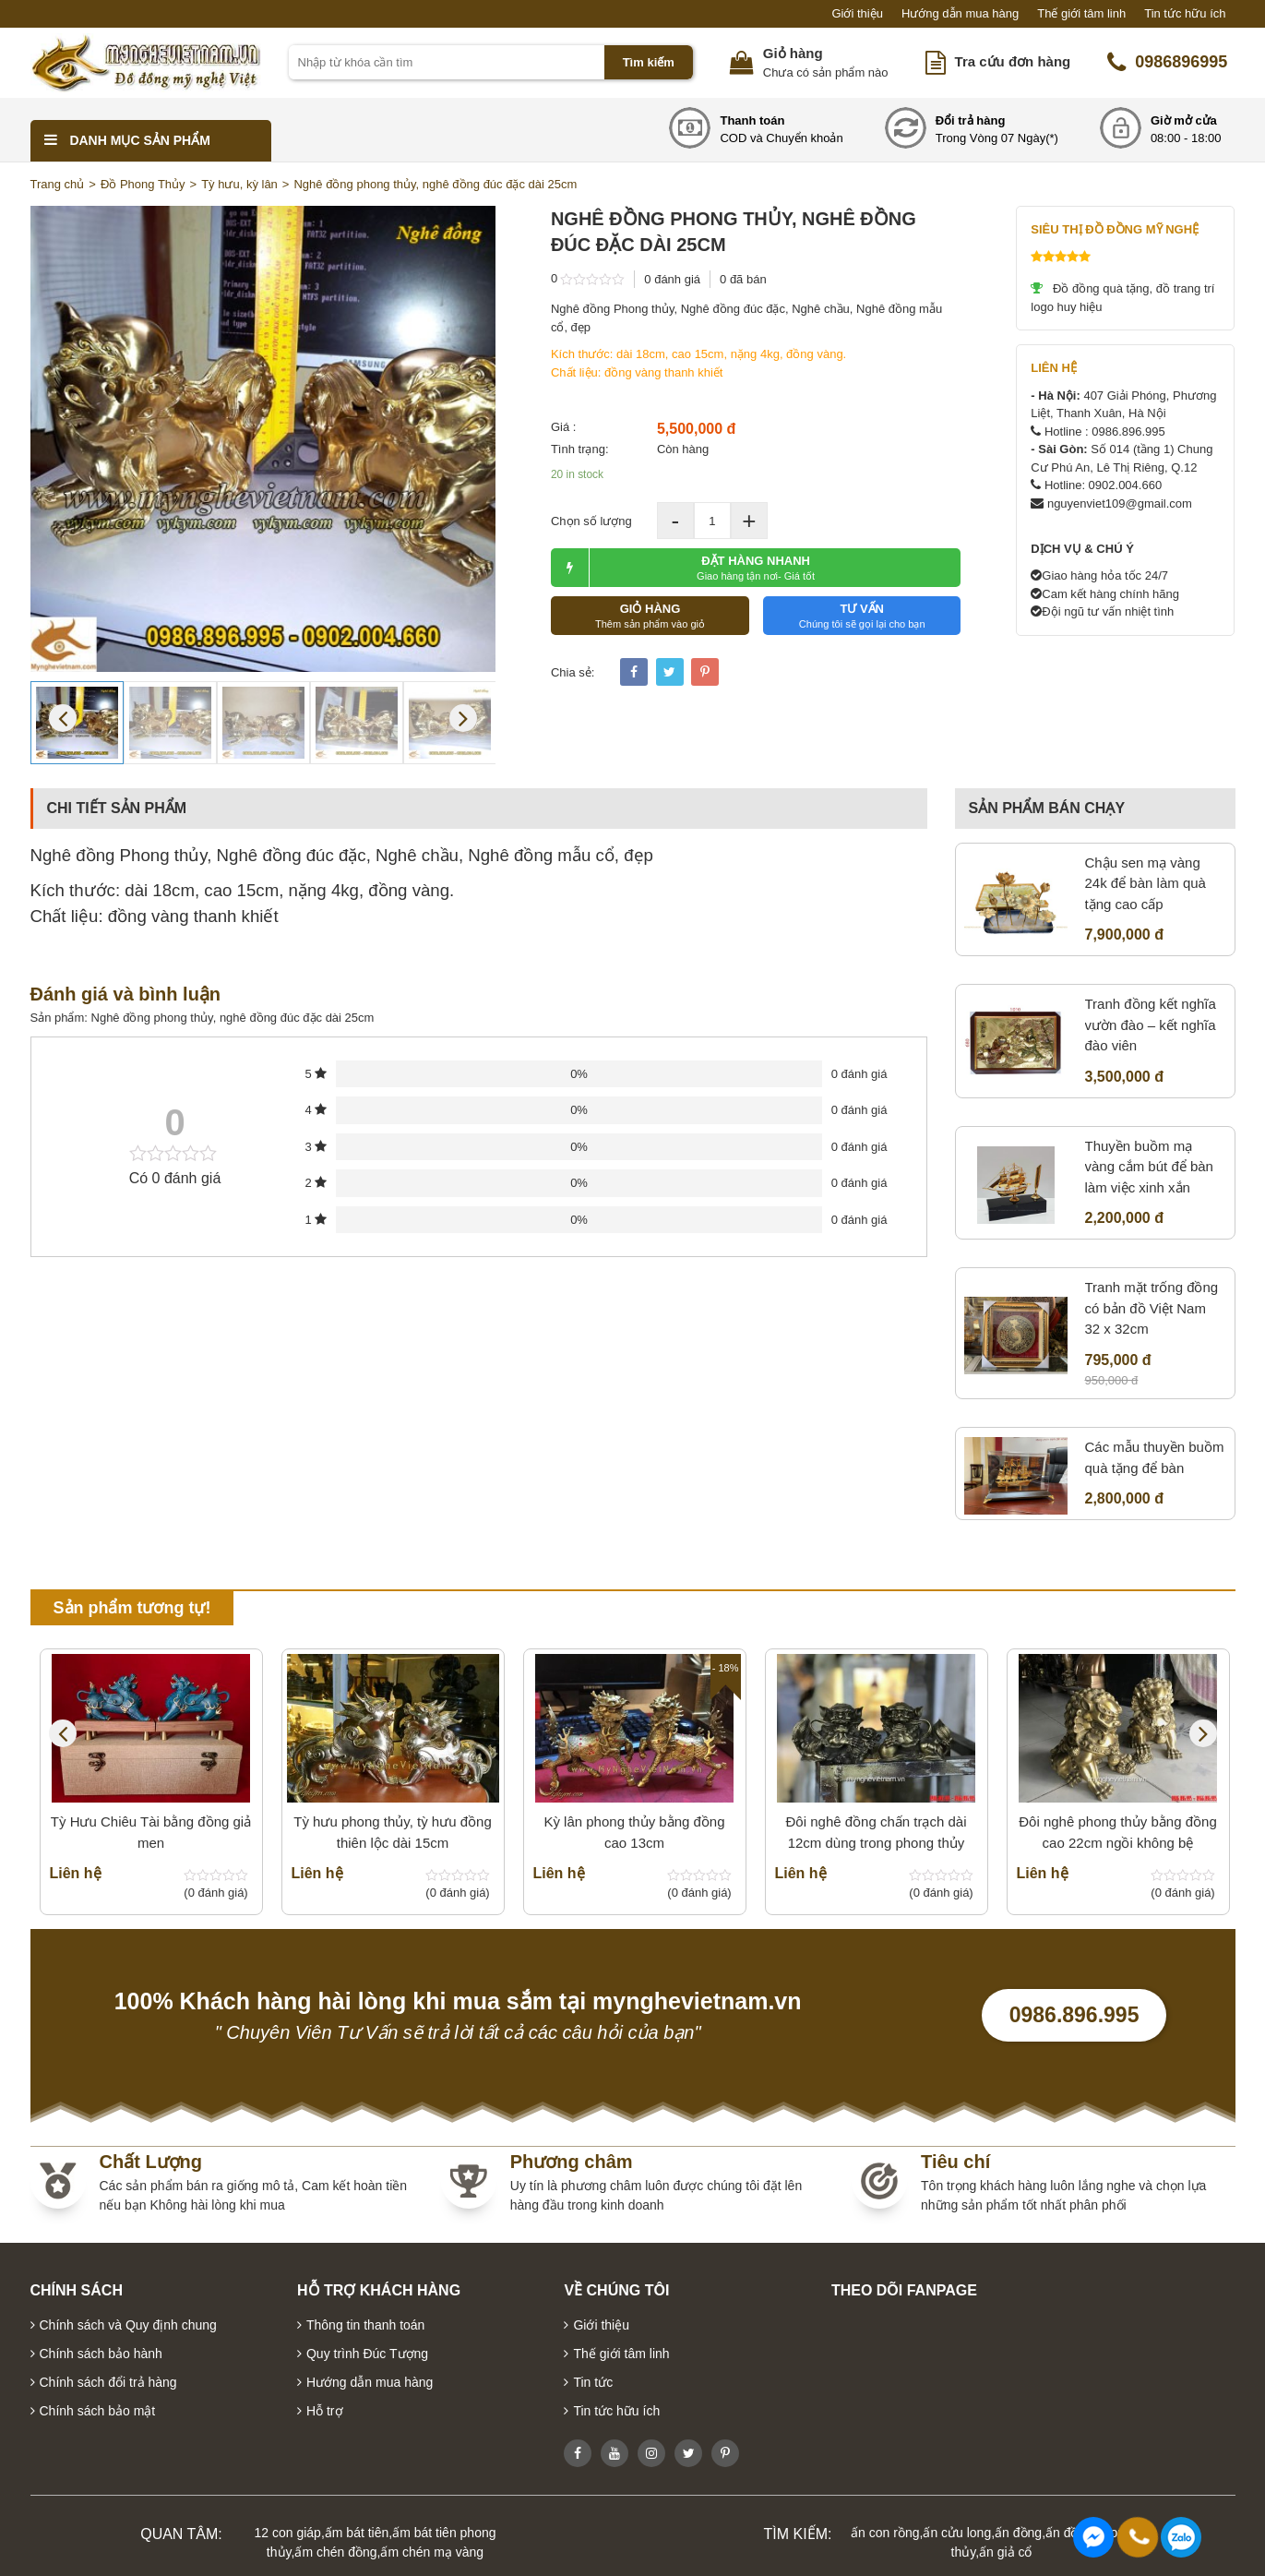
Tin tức (593, 2382)
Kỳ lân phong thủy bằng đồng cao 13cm (633, 1832)
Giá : (563, 427)
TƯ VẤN (862, 615)
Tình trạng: (580, 449)
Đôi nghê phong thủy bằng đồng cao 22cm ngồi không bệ (1118, 1832)
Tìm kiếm (648, 62)
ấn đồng (1018, 2532)
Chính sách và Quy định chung (128, 2325)
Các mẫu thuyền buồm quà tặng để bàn (1154, 1457)
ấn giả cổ (1005, 2552)
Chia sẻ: (572, 672)
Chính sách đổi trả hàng (108, 2382)
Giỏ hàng (793, 53)
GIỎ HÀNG (650, 615)
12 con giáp (288, 2532)
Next (463, 718)
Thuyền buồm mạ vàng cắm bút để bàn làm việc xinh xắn (1149, 1166)
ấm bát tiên (356, 2532)
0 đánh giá (672, 279)
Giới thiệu (856, 13)
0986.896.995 (1074, 2015)
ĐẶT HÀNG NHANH (683, 567)
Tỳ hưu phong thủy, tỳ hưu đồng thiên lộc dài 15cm (392, 1832)
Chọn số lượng (591, 521)
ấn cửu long (957, 2532)
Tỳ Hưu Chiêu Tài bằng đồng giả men (151, 1832)
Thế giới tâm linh (1081, 13)
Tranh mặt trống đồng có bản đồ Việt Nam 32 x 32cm (1152, 1307)
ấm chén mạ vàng (431, 2552)
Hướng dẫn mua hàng (960, 13)
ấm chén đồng (335, 2552)
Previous (63, 718)
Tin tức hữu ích (1184, 13)
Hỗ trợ (324, 2410)
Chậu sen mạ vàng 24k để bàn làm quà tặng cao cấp (1145, 883)
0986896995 (1167, 63)
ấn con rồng (885, 2532)
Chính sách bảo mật (98, 2410)
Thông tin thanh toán (365, 2325)
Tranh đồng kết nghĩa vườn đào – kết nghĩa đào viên (1150, 1024)
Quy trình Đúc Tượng (367, 2353)
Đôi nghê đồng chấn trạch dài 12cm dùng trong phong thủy (876, 1832)
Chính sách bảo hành (101, 2353)
